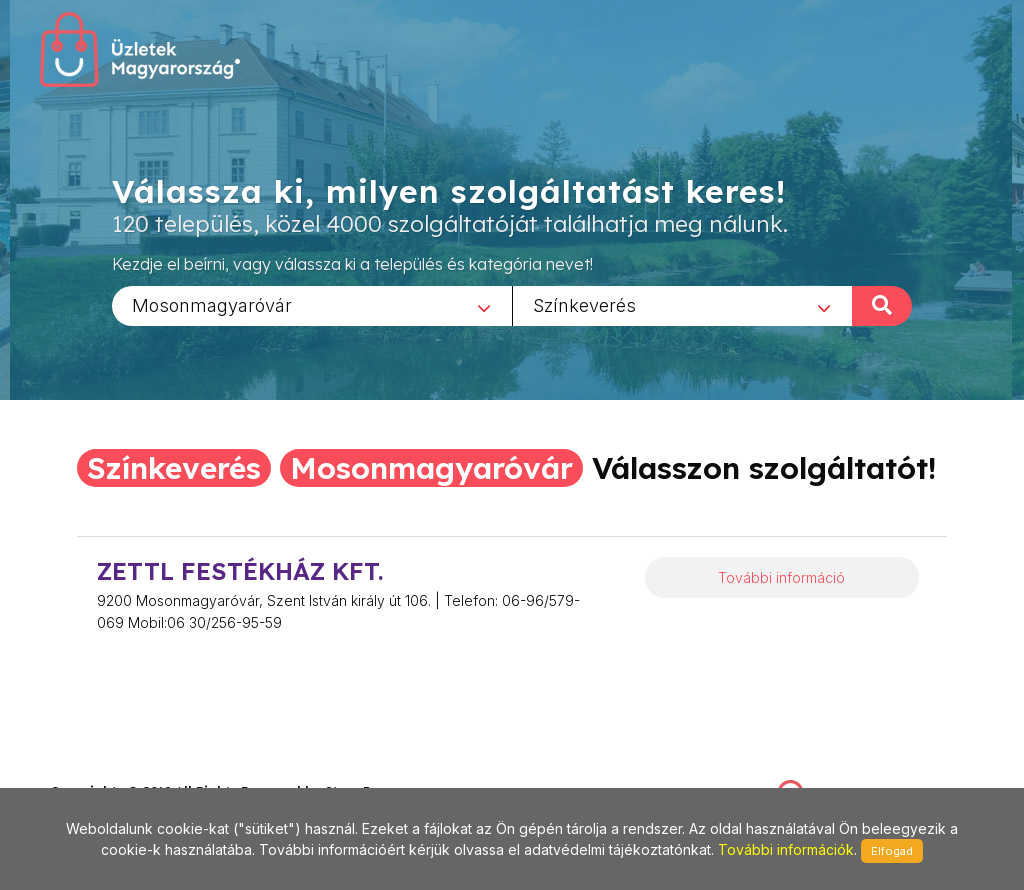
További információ (781, 577)
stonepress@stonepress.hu (130, 769)
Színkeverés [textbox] (584, 304)
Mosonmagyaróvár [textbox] (212, 304)
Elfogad (892, 851)
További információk (786, 849)
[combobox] (312, 305)
